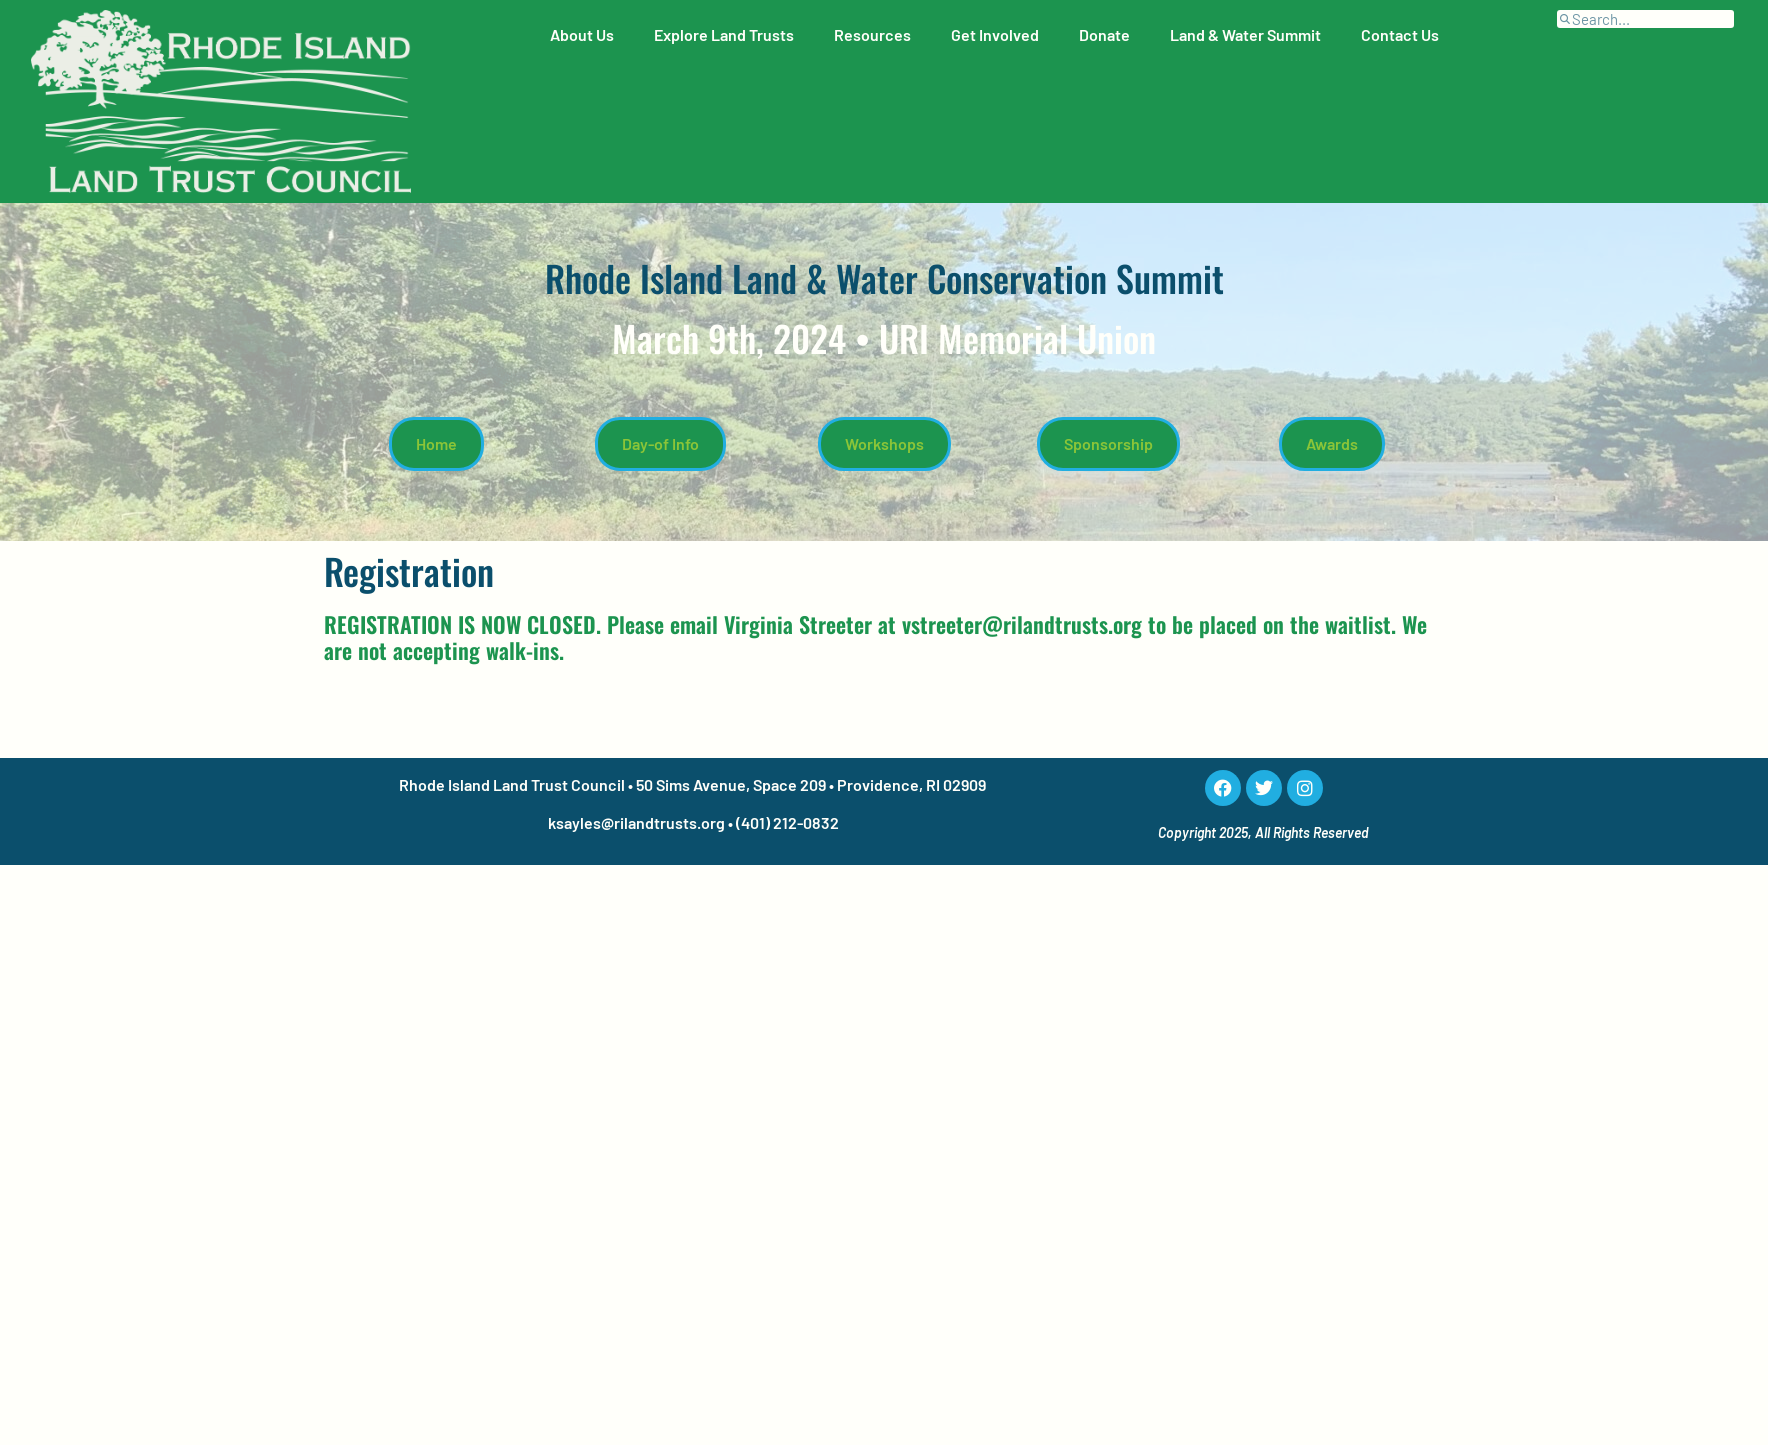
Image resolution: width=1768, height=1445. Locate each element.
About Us (582, 34)
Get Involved (995, 34)
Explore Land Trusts (724, 34)
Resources (872, 34)
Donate (1104, 34)
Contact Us (1400, 34)
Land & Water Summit (1245, 34)
